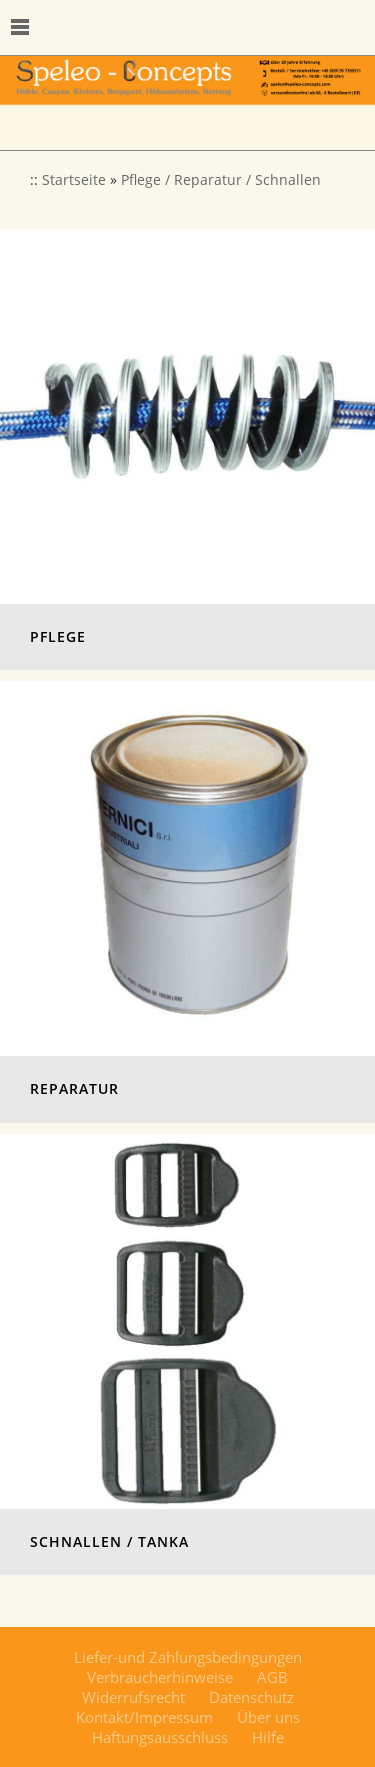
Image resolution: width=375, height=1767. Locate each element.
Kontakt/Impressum (144, 1717)
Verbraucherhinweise (160, 1677)
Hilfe (268, 1737)
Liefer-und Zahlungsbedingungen (188, 1657)
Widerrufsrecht (133, 1697)
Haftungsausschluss (160, 1737)
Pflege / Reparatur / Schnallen (221, 180)
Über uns (268, 1717)
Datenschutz (251, 1697)
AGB (272, 1677)
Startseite (74, 180)
